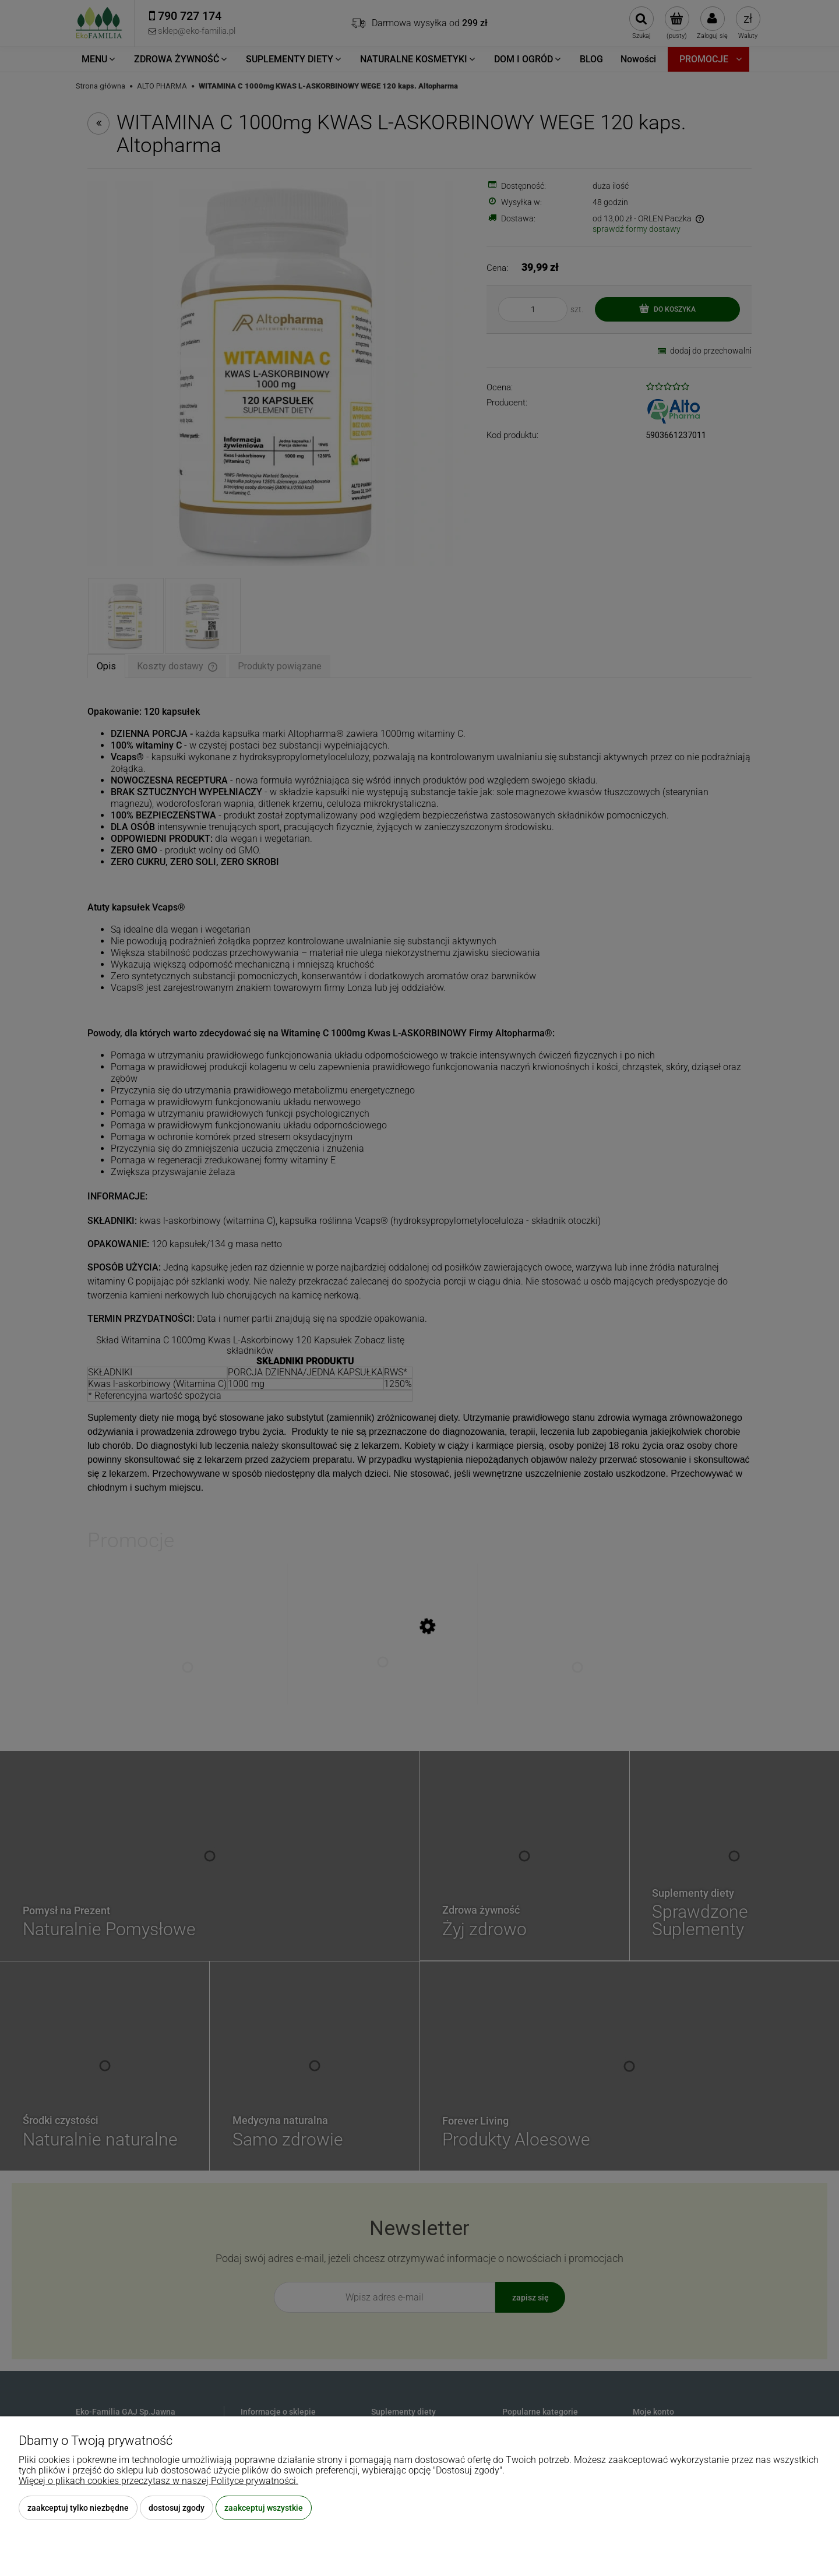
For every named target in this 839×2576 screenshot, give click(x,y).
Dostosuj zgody (177, 2508)
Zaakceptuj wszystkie (263, 2508)
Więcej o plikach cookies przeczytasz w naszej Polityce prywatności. (158, 2480)
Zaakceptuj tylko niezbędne (78, 2508)
